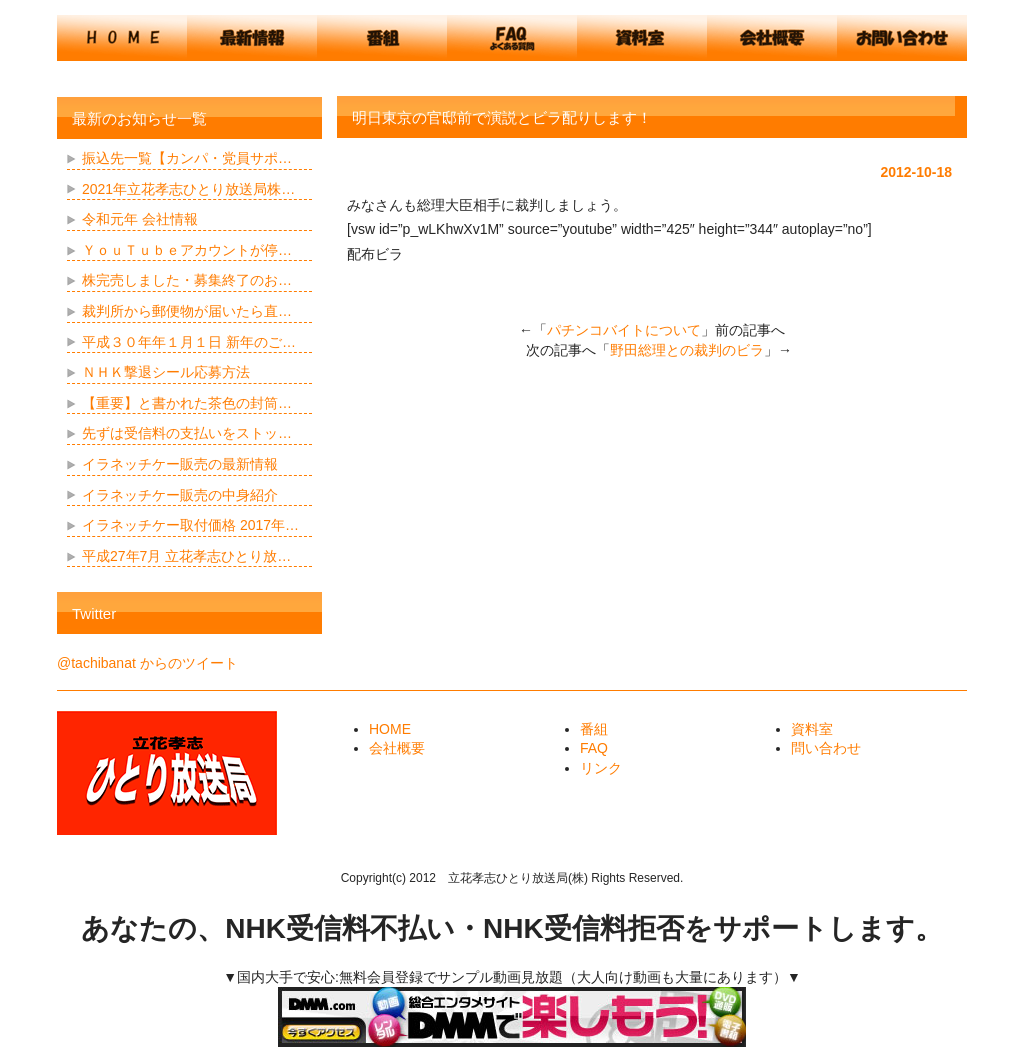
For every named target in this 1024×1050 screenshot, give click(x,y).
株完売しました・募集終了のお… (187, 280)
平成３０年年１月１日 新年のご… (189, 342)
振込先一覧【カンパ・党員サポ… (187, 158)
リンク (601, 768)
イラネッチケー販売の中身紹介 (180, 495)
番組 (594, 729)
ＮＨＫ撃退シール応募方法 (166, 372)
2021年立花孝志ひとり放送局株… (188, 189)
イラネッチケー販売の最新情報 (180, 464)
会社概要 (397, 748)
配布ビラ (375, 254)
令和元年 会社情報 (140, 219)
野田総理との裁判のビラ (687, 350)
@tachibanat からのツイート (147, 663)
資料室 (812, 729)
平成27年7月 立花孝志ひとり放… (186, 556)
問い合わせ (826, 748)
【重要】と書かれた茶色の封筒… (187, 403)
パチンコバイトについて (624, 330)
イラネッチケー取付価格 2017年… (190, 525)
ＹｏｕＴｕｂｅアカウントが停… (187, 250)
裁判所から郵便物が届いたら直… (187, 311)
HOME (390, 729)
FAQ (594, 748)
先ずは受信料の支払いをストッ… (187, 433)
